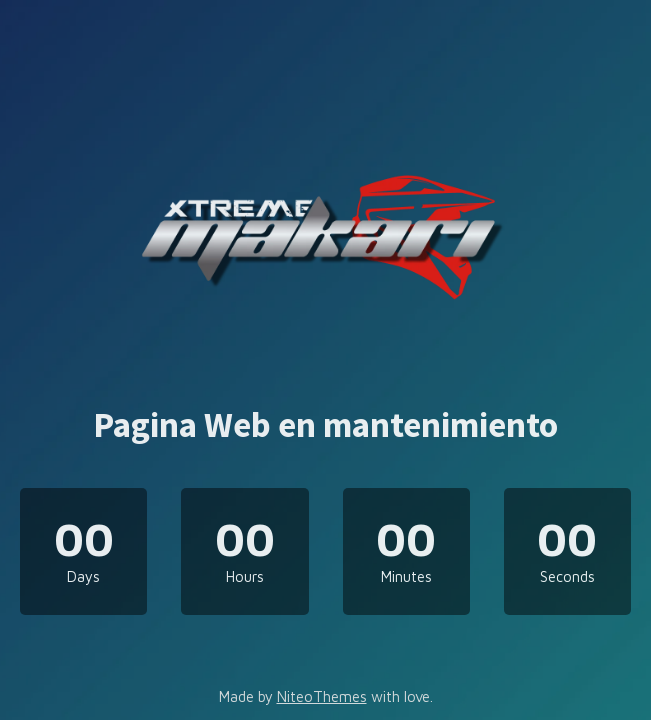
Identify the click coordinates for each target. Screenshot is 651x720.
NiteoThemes (322, 696)
